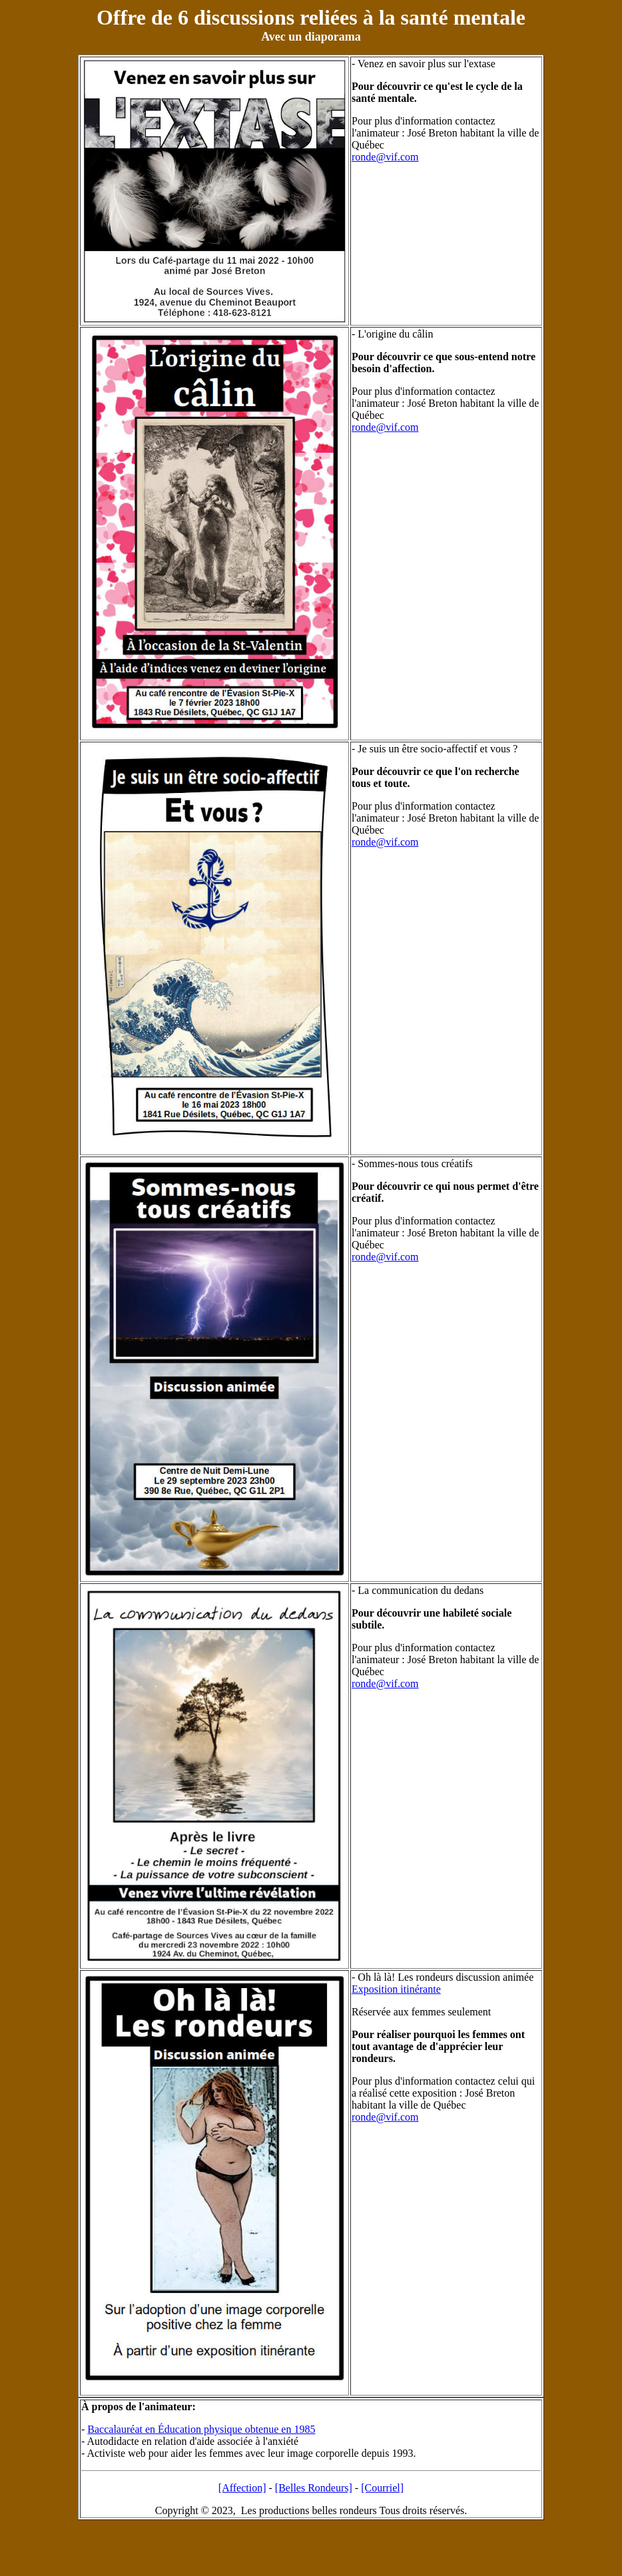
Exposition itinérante (396, 1989)
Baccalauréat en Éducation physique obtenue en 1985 (201, 2429)
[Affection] (242, 2487)
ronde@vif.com (385, 156)
